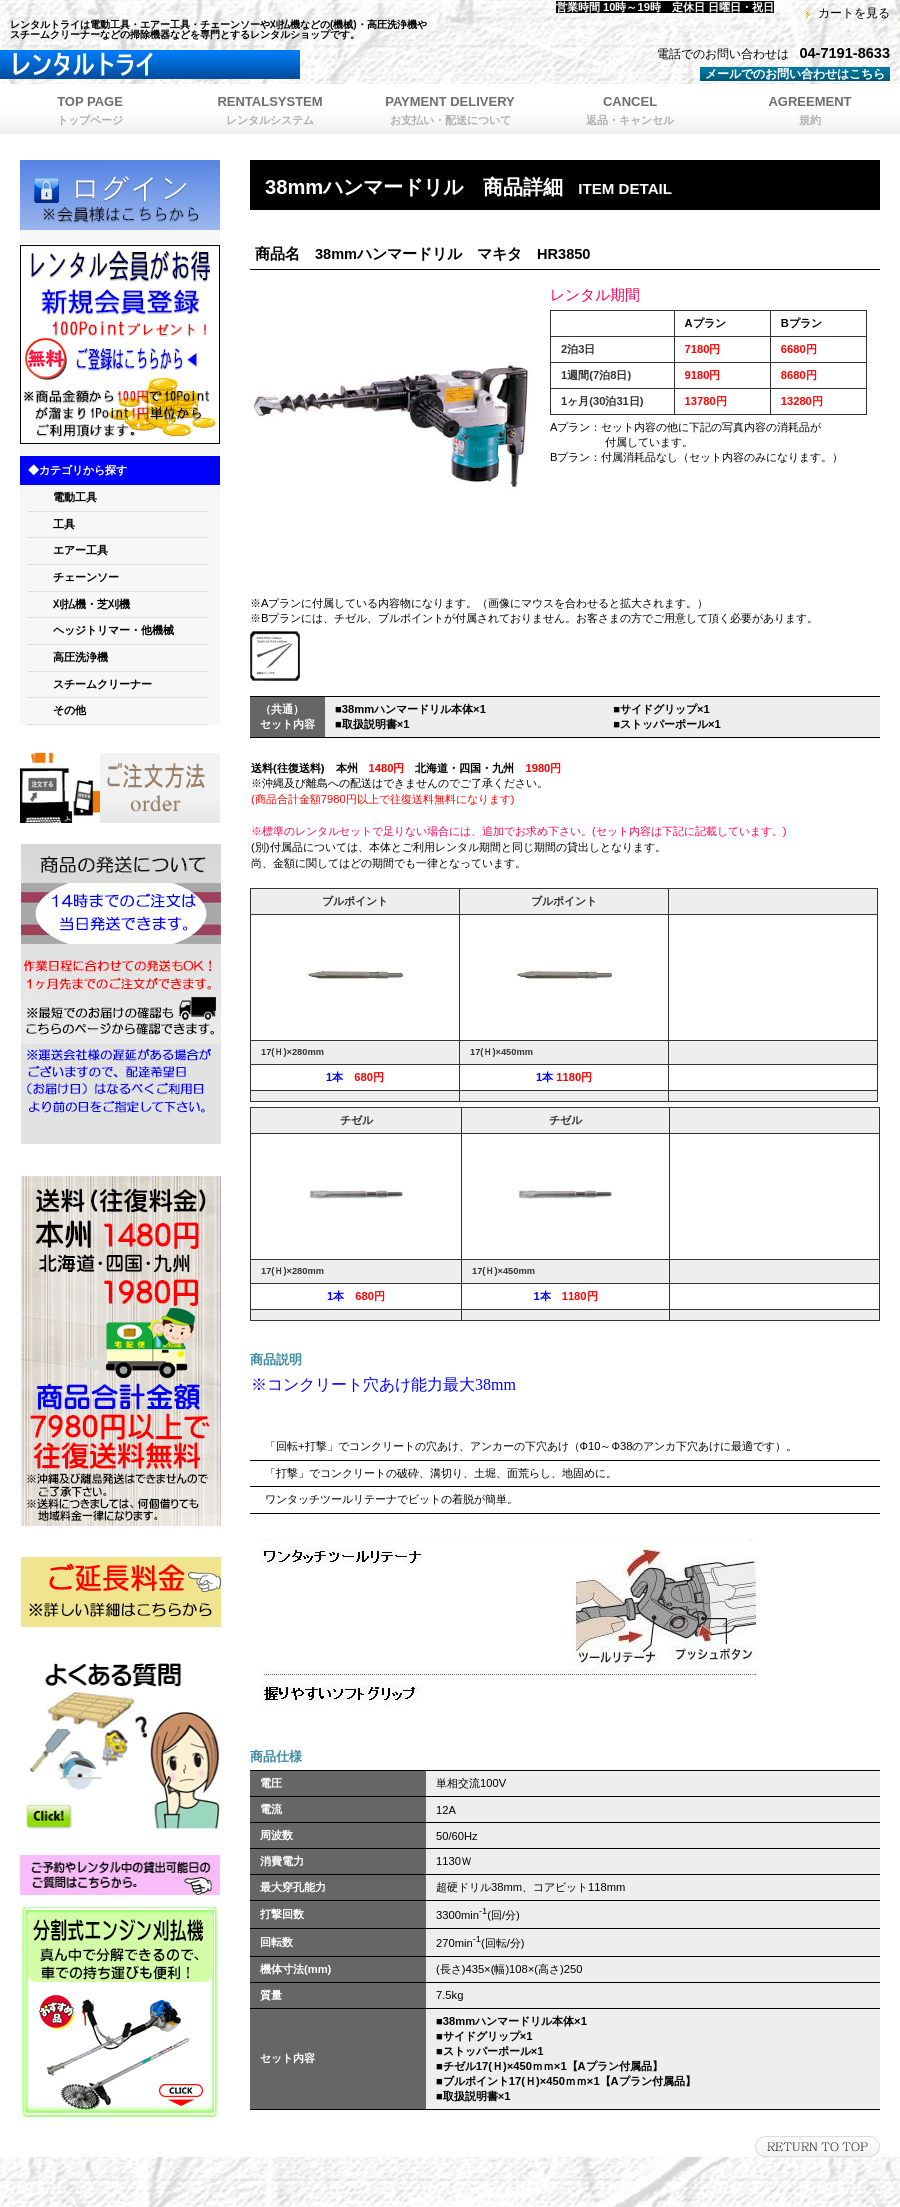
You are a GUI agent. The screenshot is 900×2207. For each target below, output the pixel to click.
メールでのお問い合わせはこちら (795, 74)
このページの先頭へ (817, 2146)
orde (120, 788)
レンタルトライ (250, 65)
